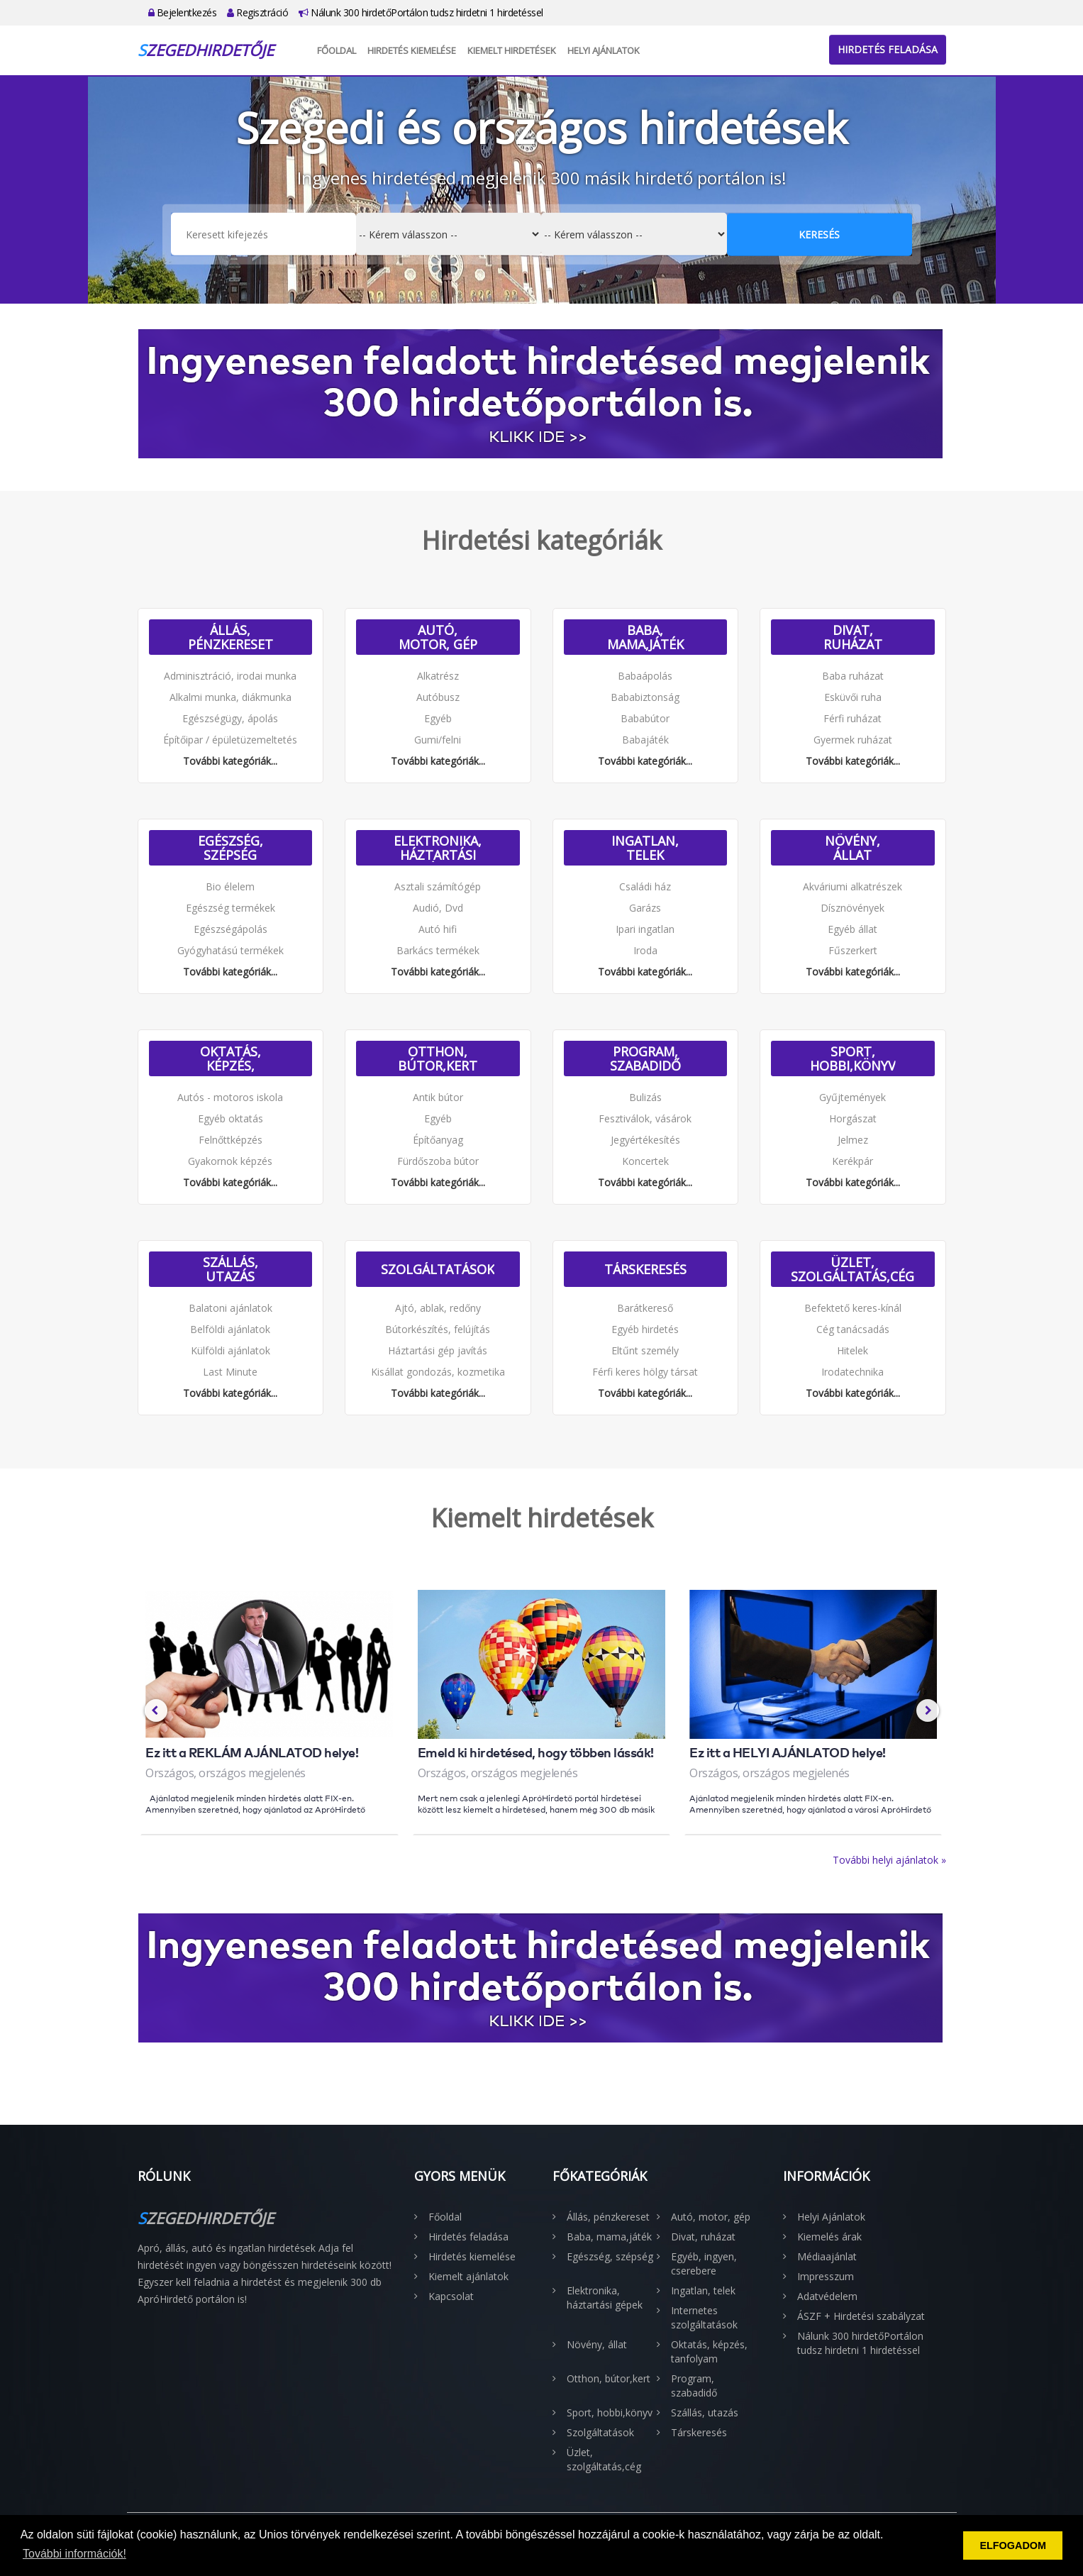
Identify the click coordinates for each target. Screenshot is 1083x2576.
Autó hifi (437, 929)
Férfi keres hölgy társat (645, 1371)
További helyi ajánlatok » (889, 1860)
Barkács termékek (437, 950)
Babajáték (645, 739)
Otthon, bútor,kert (437, 1058)
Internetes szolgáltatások (704, 2317)
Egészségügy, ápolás (230, 718)
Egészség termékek (230, 907)
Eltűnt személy (645, 1350)
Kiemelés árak (829, 2236)
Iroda (645, 950)
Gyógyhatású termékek (230, 950)
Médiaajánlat (827, 2256)
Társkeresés (645, 1269)
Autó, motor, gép (438, 637)
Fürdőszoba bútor (438, 1161)
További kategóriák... (230, 761)
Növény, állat (852, 848)
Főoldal (336, 50)
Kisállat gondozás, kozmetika (438, 1371)
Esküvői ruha (853, 697)
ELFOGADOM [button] (1012, 2545)
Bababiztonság (645, 697)
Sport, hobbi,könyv (853, 1058)
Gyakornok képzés (230, 1161)
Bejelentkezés (182, 12)
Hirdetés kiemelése (411, 50)
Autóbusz (438, 697)
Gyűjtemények (852, 1097)
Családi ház (645, 886)
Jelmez (853, 1139)
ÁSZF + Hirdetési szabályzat (861, 2316)
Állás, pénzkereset (230, 637)
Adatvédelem (827, 2296)
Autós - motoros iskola (230, 1097)
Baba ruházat (853, 675)
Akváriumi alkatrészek (852, 886)
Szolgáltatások (437, 1269)
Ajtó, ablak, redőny (438, 1308)
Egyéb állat (852, 929)
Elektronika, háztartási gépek (438, 848)
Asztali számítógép (437, 886)
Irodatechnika (852, 1371)
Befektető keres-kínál (852, 1308)
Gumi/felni (437, 739)
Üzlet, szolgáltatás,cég (852, 1269)
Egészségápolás (230, 929)
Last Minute (230, 1371)
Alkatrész (438, 675)
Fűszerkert (852, 950)
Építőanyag (438, 1139)
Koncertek (645, 1161)
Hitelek (852, 1350)
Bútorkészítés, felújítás (437, 1329)
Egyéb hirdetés (645, 1329)
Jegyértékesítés (645, 1139)
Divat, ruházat (852, 637)
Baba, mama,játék (645, 637)
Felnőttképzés (230, 1139)
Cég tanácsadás (852, 1329)
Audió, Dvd (438, 907)
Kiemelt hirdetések (511, 50)
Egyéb (438, 718)
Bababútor (645, 718)
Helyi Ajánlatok (603, 50)
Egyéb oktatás (230, 1118)
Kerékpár (852, 1161)
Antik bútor (438, 1097)
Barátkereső (645, 1308)
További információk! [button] (74, 2554)
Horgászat (853, 1118)
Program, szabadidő (645, 1058)
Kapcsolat (451, 2296)
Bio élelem (230, 886)
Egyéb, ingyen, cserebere (704, 2263)
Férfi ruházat (852, 718)
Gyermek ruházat (852, 739)
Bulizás (645, 1097)
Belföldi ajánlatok (230, 1329)
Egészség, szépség (230, 848)
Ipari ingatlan (645, 929)
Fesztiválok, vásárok (645, 1118)
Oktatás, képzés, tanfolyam (230, 1058)
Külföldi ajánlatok (230, 1350)
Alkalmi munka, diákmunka (230, 697)
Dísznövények (852, 907)
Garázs (645, 907)
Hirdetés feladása (888, 49)
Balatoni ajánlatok (230, 1308)
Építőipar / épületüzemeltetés (230, 739)
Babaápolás (645, 675)
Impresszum (825, 2276)
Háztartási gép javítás (437, 1350)
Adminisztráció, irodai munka (230, 675)
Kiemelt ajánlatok (468, 2276)
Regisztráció (257, 12)
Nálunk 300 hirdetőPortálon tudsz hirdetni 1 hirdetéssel (421, 12)
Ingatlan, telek (645, 848)
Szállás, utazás (230, 1269)
